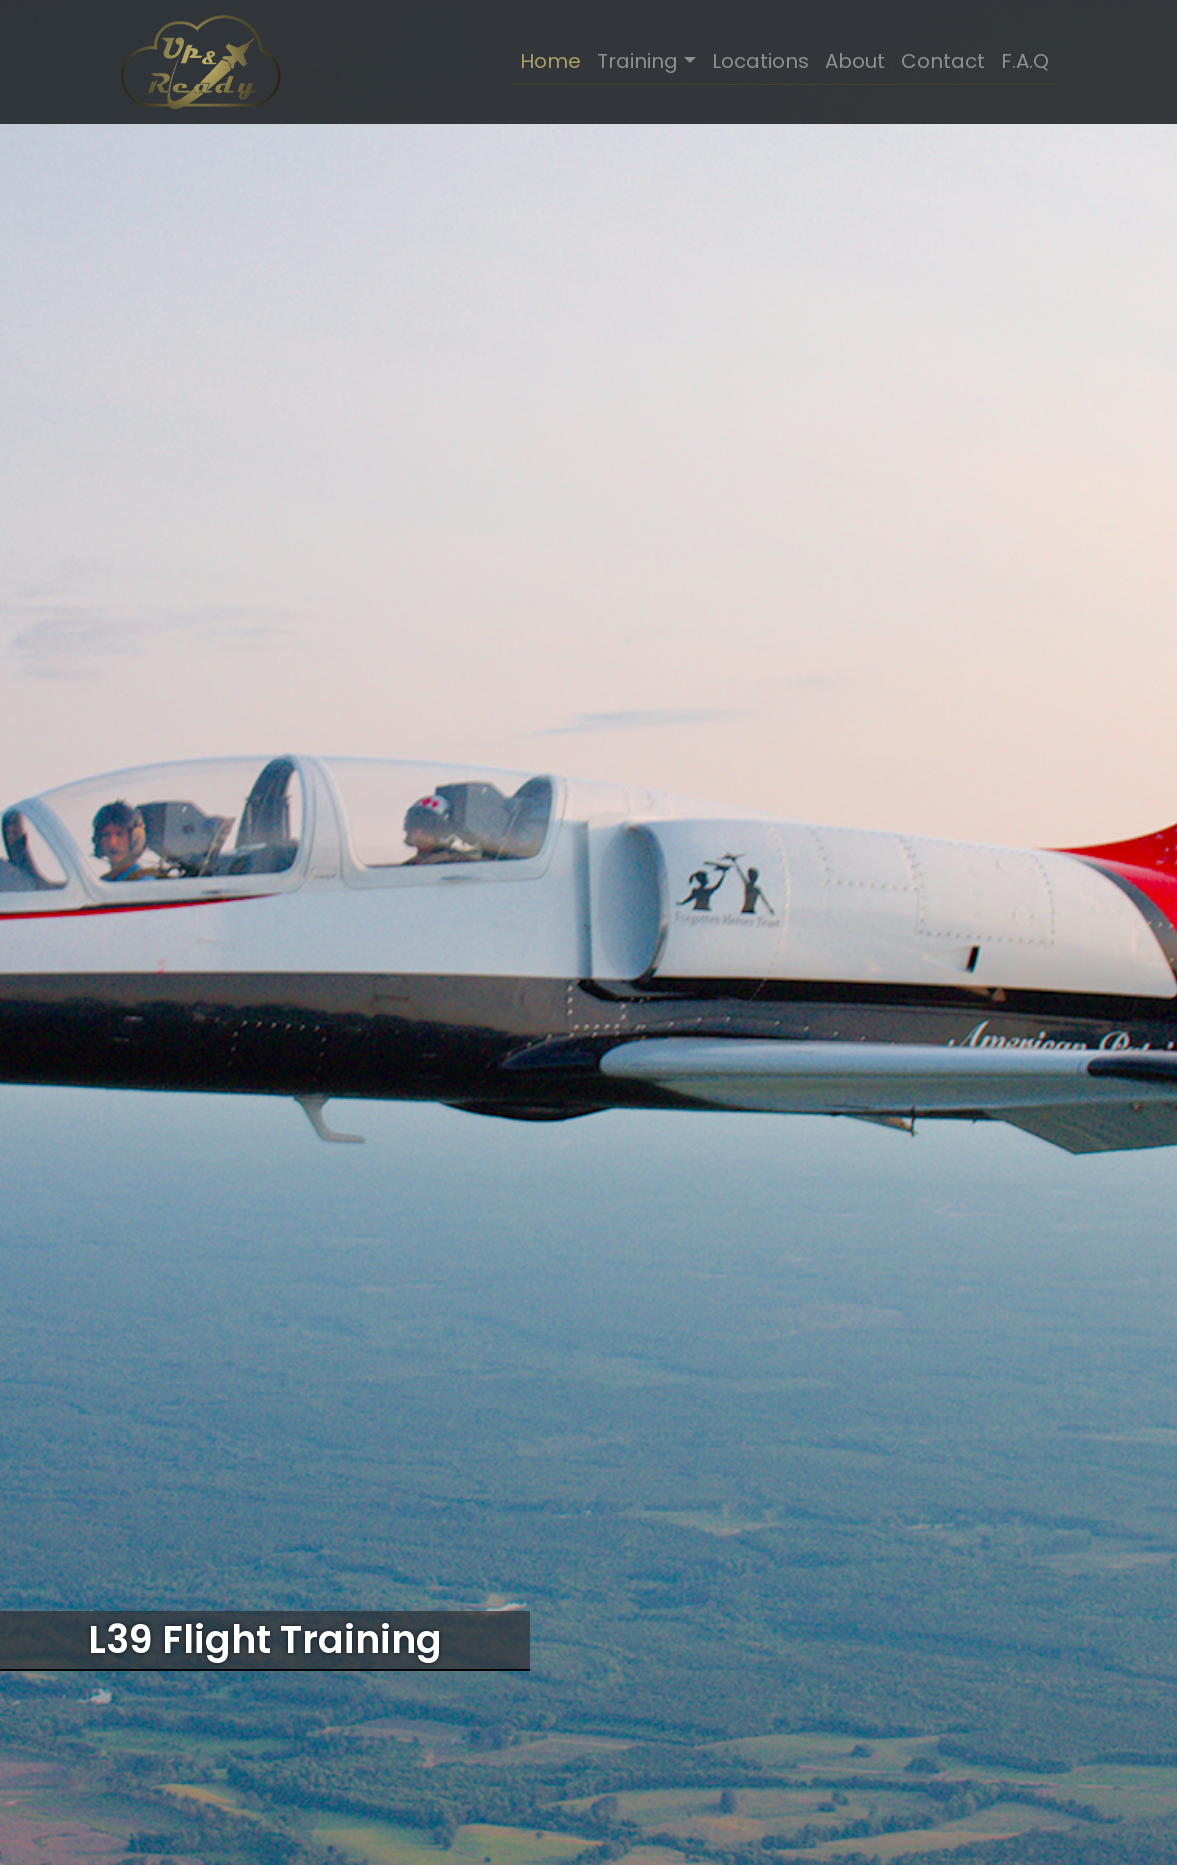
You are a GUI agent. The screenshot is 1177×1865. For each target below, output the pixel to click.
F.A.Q (1025, 61)
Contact (943, 61)
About (855, 61)
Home (550, 61)
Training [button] (637, 61)
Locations (760, 61)
